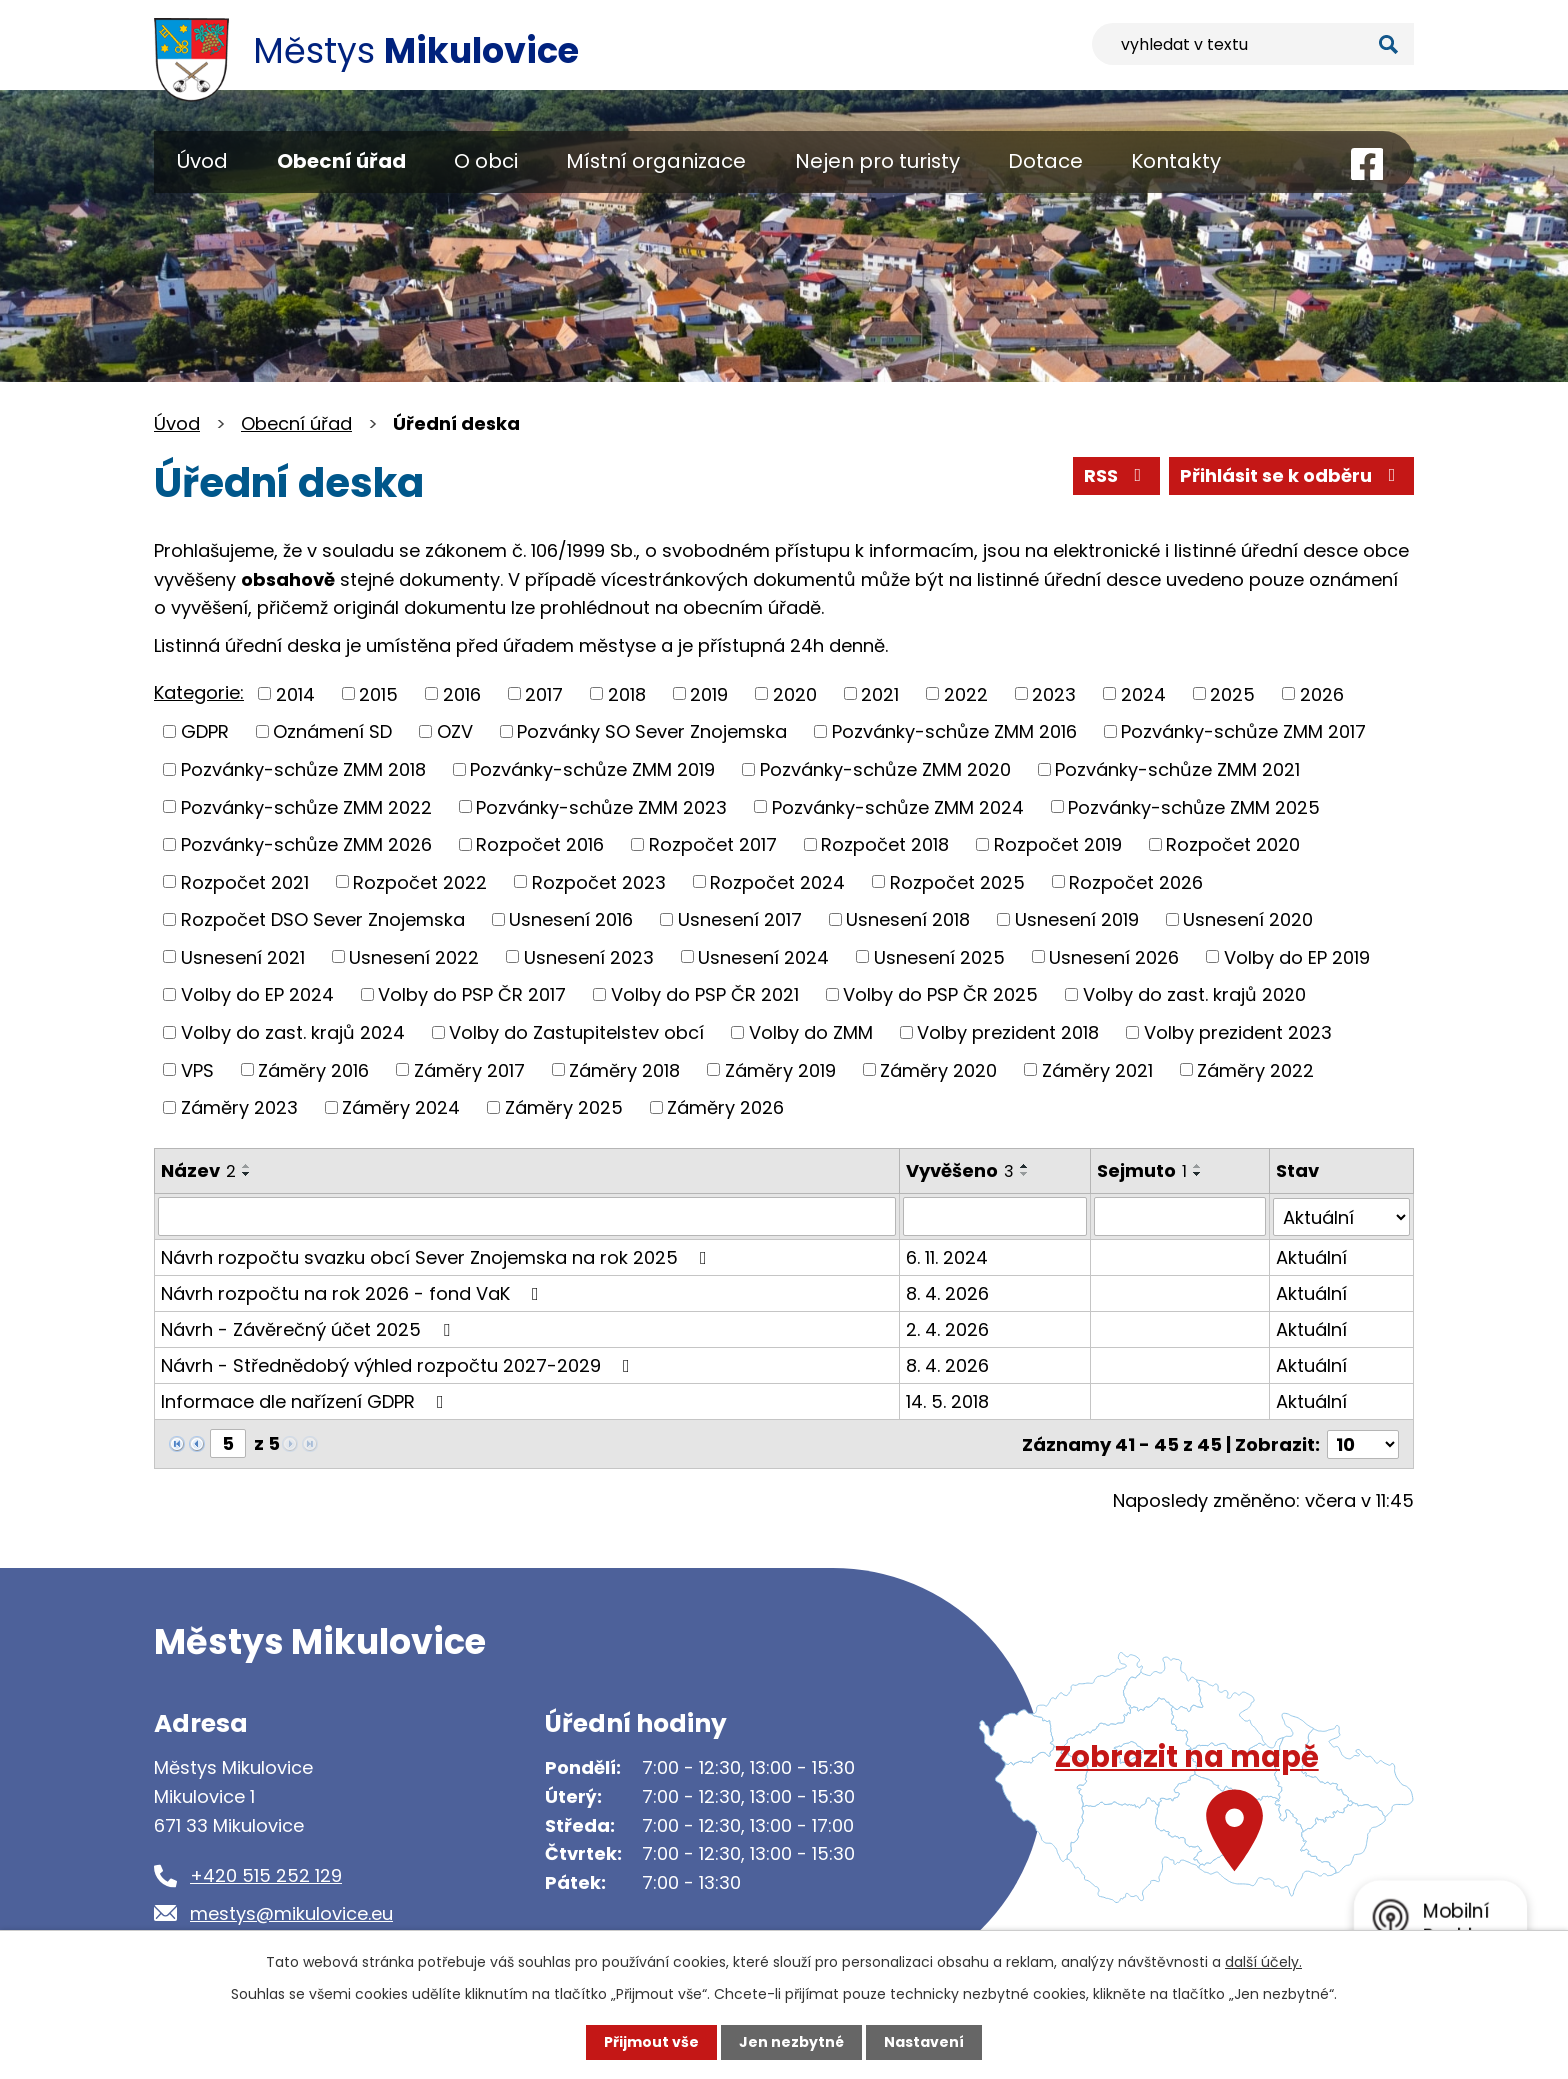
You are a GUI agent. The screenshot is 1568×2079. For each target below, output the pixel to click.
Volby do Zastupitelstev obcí (576, 1032)
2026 (1322, 693)
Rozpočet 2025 (957, 881)
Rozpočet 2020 (1233, 844)
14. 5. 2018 (948, 1400)
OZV (455, 731)
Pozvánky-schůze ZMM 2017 (1243, 731)
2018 (627, 693)
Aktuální (1312, 1256)
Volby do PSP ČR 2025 (940, 994)
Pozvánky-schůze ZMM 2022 (306, 806)
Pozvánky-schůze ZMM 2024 (898, 806)
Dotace (1045, 161)
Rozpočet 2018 (885, 844)
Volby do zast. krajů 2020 (1194, 994)
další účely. (1263, 1962)
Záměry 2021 (1097, 1069)
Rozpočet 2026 (1136, 881)
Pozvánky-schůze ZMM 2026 (306, 844)
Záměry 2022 (1255, 1069)
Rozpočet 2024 (777, 881)
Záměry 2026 (725, 1107)
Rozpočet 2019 (1058, 844)
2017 (544, 693)
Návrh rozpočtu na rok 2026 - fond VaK (354, 1292)
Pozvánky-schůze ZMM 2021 (1177, 769)
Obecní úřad (341, 161)
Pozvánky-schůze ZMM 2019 (592, 769)
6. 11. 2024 (948, 1256)
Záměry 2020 (938, 1069)
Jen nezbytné (791, 2042)
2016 (462, 693)
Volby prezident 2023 (1238, 1032)
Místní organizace (656, 161)
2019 (709, 693)
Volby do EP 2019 (1297, 956)
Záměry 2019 (780, 1069)
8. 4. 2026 (948, 1292)
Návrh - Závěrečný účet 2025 (309, 1328)
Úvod (202, 161)
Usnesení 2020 (1248, 919)
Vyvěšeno (961, 1170)
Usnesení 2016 (571, 919)
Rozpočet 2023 (599, 881)
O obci (486, 161)
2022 (966, 693)
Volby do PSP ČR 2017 (472, 994)
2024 (1143, 693)
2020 (795, 693)
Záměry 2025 (564, 1107)
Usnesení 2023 (589, 956)
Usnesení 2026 (1114, 956)
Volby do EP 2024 (257, 994)
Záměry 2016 (313, 1069)
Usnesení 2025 (939, 956)
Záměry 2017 (469, 1069)
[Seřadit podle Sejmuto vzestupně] (1199, 1166)
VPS (197, 1069)
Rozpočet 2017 (713, 844)
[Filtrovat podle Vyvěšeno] (996, 1216)
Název (198, 1170)
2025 (1232, 693)
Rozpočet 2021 (245, 881)
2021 (880, 693)
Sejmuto (1143, 1170)
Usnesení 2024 (763, 956)
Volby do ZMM (811, 1032)
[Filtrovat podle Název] (527, 1216)
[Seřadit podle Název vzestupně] (247, 1166)
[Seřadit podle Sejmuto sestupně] (1199, 1174)
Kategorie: (199, 692)
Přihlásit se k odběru (1292, 475)
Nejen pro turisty (877, 161)
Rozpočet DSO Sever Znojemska (323, 919)
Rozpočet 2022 (420, 881)
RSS (1117, 475)
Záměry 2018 (624, 1069)
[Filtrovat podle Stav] (1342, 1216)
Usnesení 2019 (1077, 919)
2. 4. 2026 (948, 1328)
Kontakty (1176, 161)
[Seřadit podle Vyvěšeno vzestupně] (1026, 1166)
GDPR (205, 731)
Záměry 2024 (401, 1107)
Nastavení (924, 2042)
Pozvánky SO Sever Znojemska (652, 731)
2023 (1054, 693)
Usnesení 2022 (414, 956)
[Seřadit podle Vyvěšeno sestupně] (1026, 1174)
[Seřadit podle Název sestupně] (247, 1174)
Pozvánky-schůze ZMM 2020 (885, 769)
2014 (295, 693)
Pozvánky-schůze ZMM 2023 (601, 806)
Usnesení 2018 (908, 919)
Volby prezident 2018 (1008, 1032)
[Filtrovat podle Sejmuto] (1181, 1216)
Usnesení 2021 (243, 956)
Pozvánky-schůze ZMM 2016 (954, 731)
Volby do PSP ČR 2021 (705, 994)
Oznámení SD (332, 731)
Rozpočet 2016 (540, 844)
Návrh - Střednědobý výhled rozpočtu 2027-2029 (399, 1364)
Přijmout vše (651, 2042)
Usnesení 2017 (740, 919)
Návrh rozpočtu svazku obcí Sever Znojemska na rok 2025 (438, 1256)
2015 (378, 693)
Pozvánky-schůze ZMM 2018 (303, 769)
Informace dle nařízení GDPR (306, 1400)
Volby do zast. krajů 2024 (293, 1032)
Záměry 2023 (239, 1107)
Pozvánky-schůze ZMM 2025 (1194, 806)
